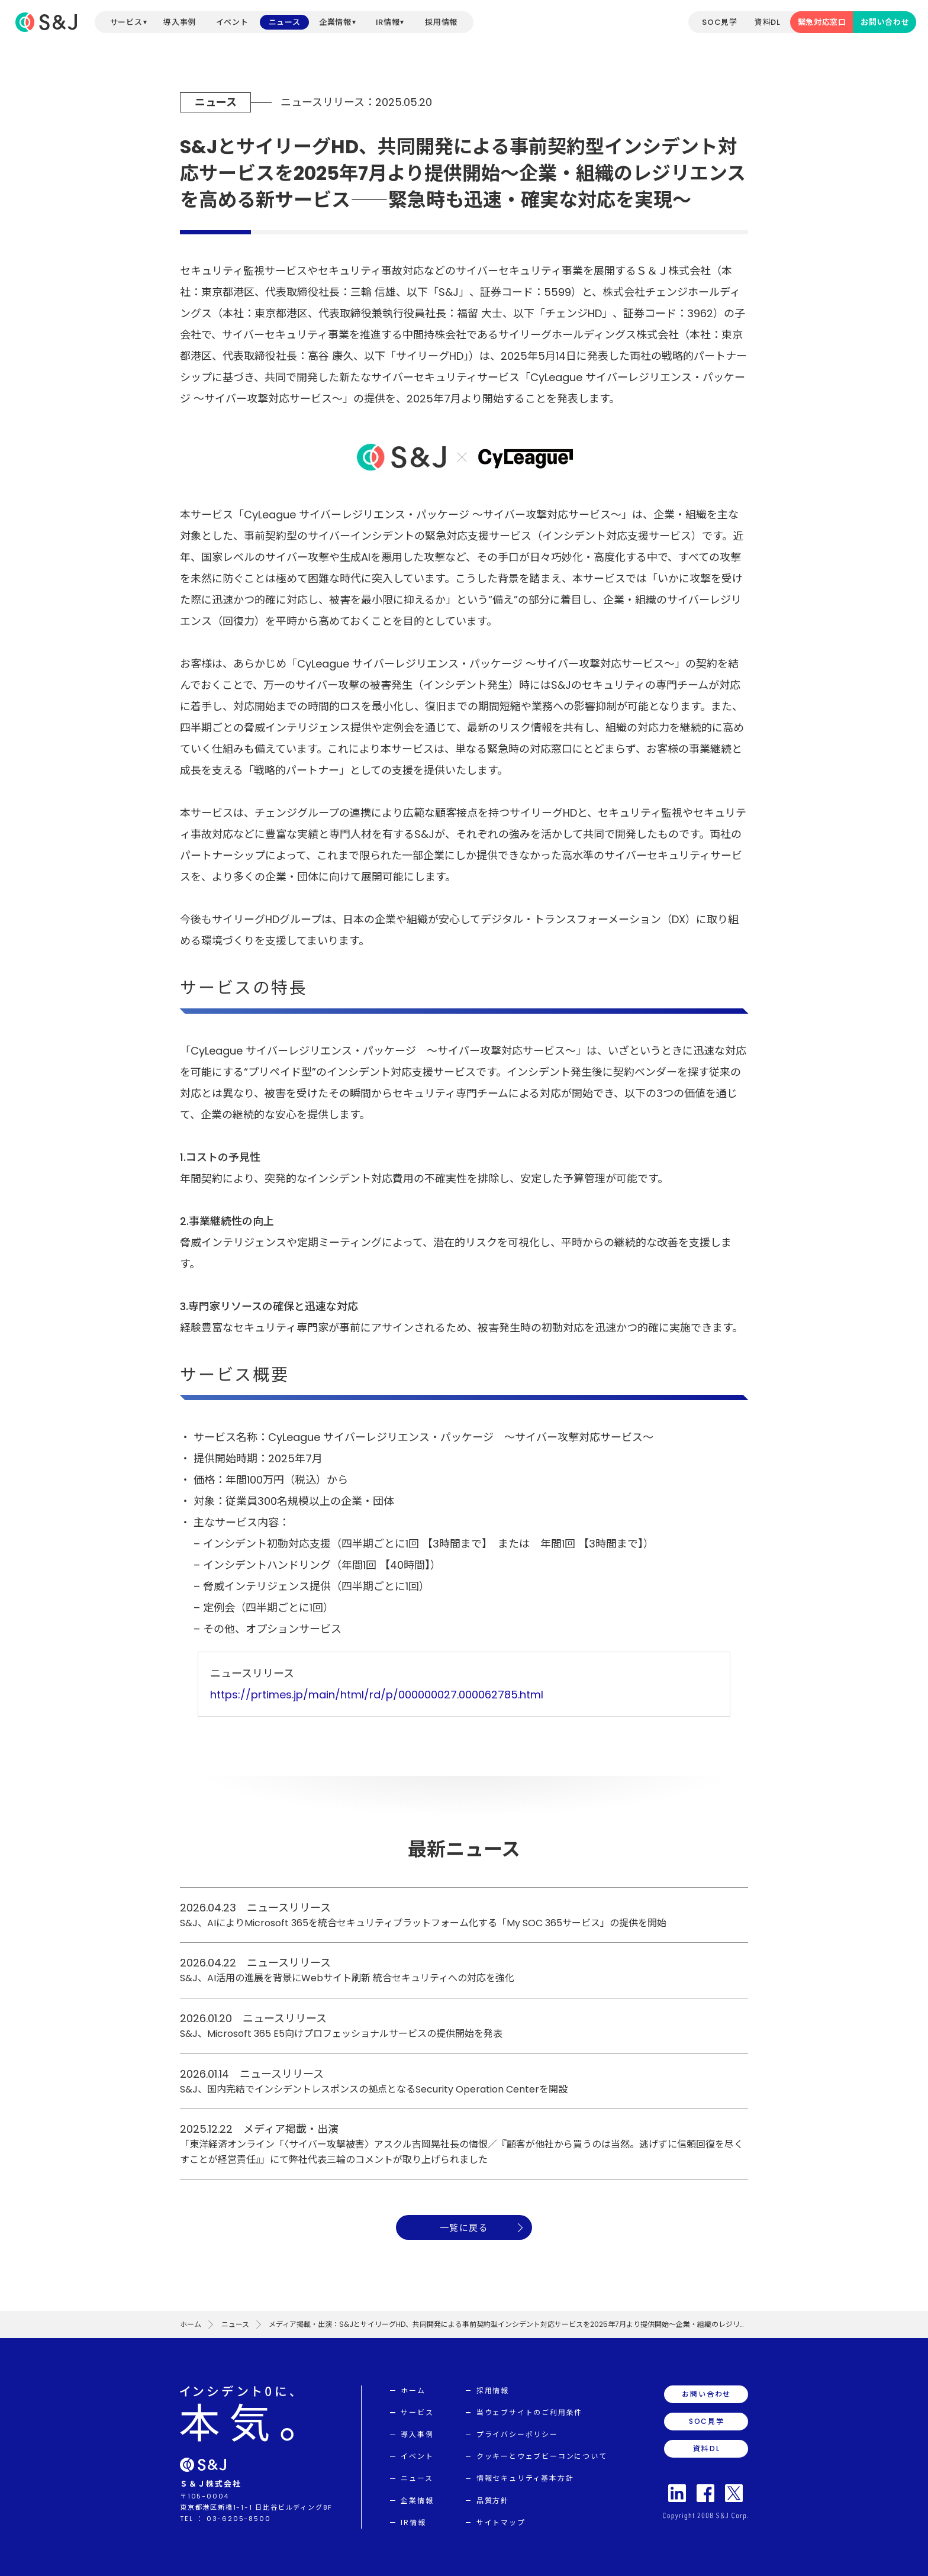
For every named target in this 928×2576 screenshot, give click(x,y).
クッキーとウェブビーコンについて (541, 2456)
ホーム (190, 2324)
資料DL (768, 22)
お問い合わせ (885, 22)
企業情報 (335, 22)
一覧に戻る (464, 2228)
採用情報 (441, 22)
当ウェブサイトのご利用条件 (529, 2412)
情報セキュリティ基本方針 (525, 2478)
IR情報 (388, 22)
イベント (232, 22)
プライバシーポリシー (517, 2434)
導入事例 (179, 22)
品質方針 (492, 2501)
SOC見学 (719, 22)
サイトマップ (501, 2522)
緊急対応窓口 (822, 22)
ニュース (285, 22)
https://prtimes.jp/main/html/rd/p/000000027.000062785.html (376, 1694)
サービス (126, 22)
